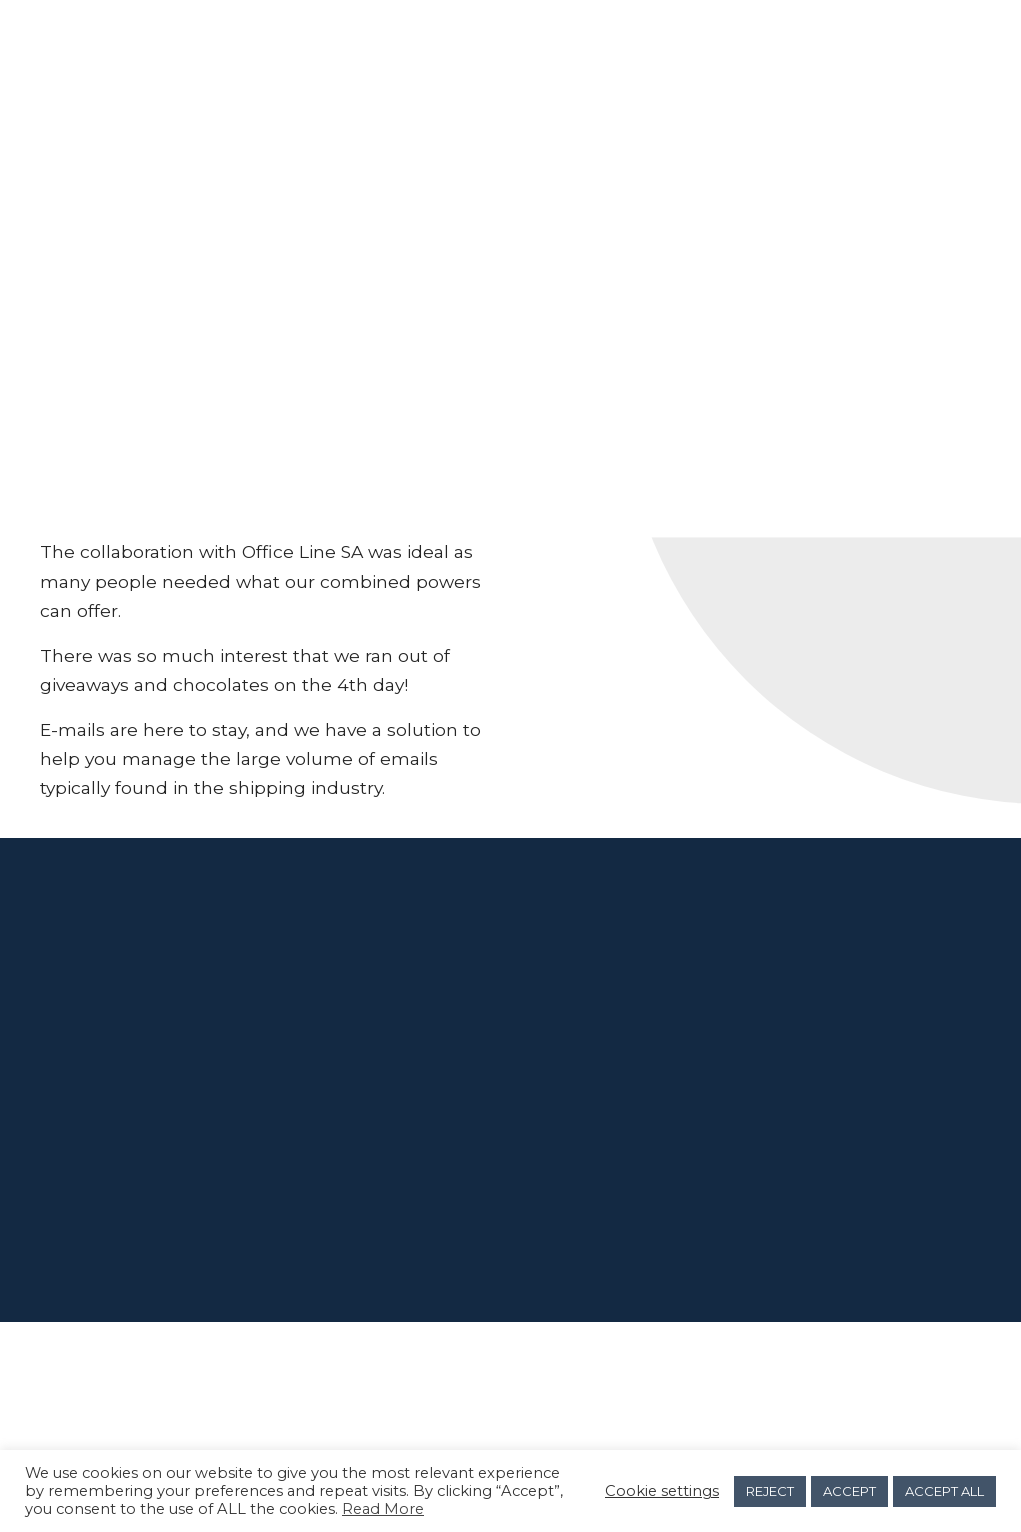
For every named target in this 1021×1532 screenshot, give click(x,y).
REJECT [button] (770, 1491)
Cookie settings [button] (662, 1491)
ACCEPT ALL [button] (944, 1491)
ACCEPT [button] (849, 1491)
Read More (383, 1509)
